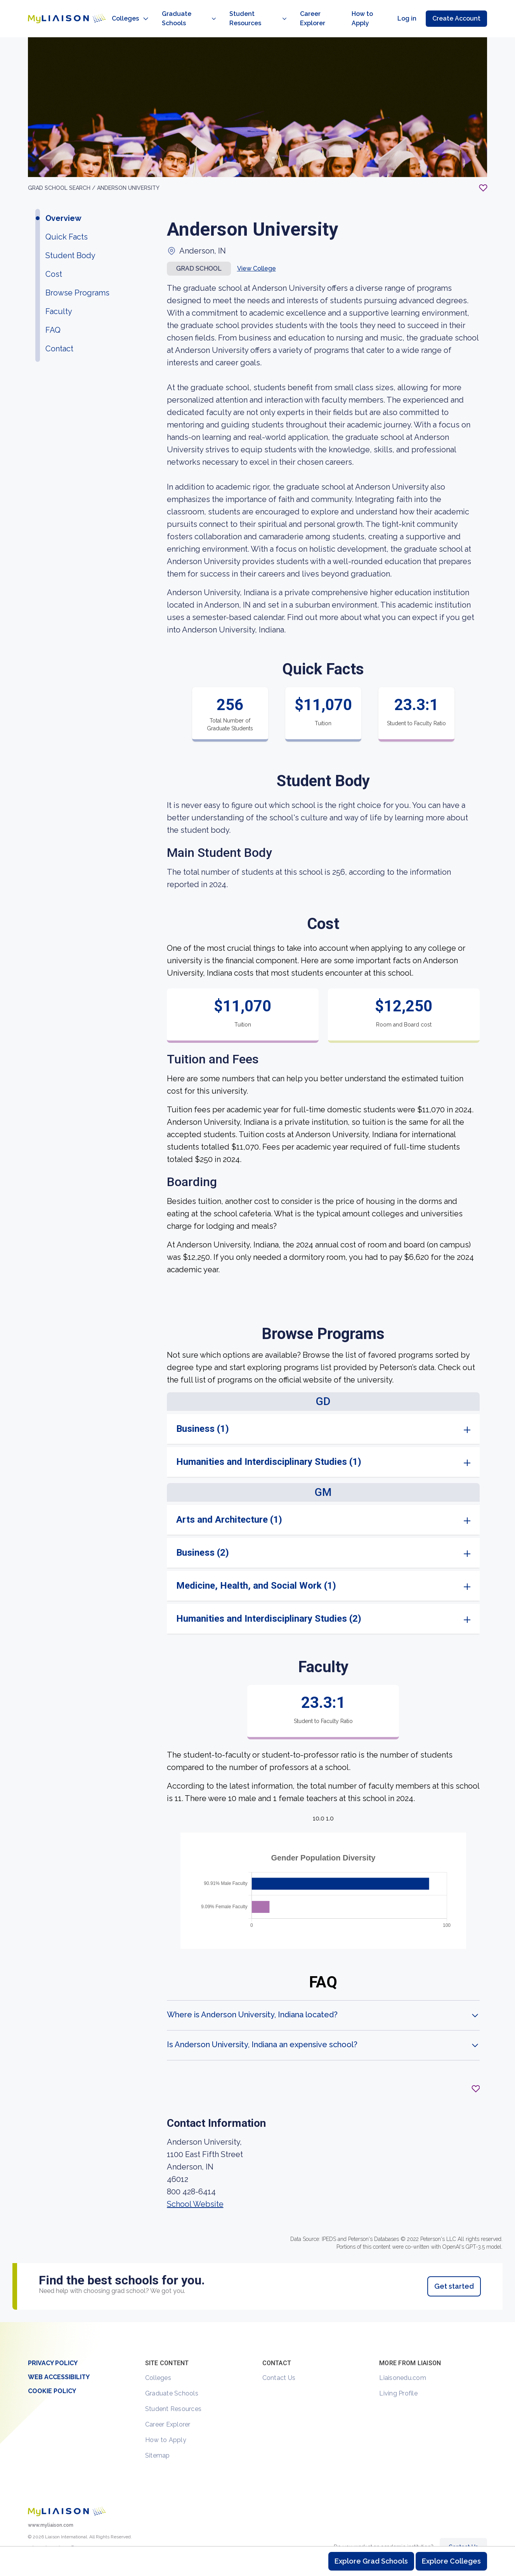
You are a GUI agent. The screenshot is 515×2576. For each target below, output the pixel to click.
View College (256, 251)
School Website (195, 2187)
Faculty (58, 294)
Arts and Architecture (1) (229, 1502)
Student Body (70, 238)
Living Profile (398, 2376)
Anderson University (128, 171)
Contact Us (279, 2360)
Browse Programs (77, 275)
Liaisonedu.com (402, 2360)
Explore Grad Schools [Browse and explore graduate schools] (371, 2561)
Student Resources (173, 2391)
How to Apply (165, 2423)
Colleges (158, 2360)
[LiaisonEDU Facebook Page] (59, 2534)
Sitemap (157, 2438)
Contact (59, 331)
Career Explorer (168, 2407)
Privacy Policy (53, 2346)
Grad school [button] (199, 251)
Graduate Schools (171, 2376)
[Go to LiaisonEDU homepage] (59, 10)
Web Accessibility (59, 2360)
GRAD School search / (62, 171)
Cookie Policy (52, 2374)
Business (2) (202, 1535)
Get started (454, 2269)
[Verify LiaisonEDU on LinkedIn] (73, 2534)
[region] (257, 1162)
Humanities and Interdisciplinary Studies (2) (268, 1601)
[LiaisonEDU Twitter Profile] (33, 2534)
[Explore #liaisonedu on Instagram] (46, 2534)
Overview (63, 201)
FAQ (53, 313)
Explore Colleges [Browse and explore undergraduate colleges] (451, 2561)
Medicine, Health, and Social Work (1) (256, 1568)
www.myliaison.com (50, 2508)
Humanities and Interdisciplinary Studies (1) (268, 1444)
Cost (53, 257)
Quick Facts (66, 219)
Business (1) (202, 1411)
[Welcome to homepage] (67, 2494)
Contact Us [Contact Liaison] (463, 2530)
